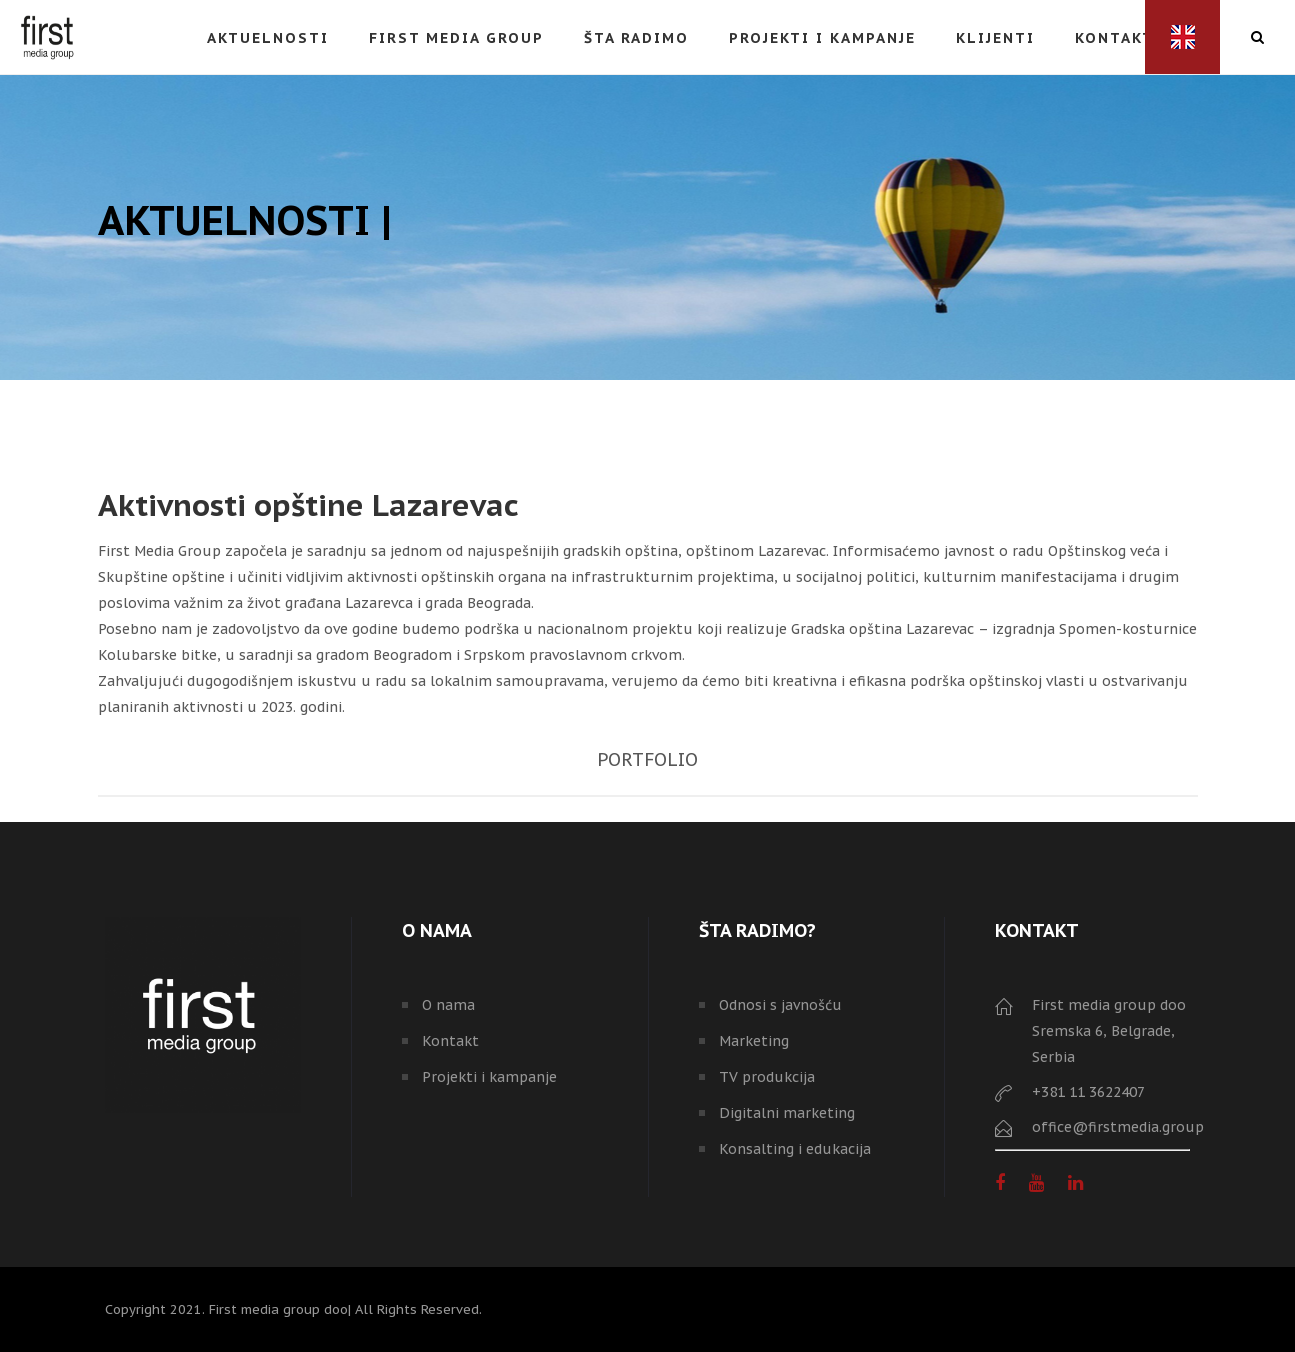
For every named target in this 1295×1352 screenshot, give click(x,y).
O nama (448, 1005)
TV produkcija (767, 1077)
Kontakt (450, 1041)
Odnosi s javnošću (780, 1005)
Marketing (754, 1041)
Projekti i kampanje (489, 1077)
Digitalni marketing (787, 1113)
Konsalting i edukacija (795, 1149)
